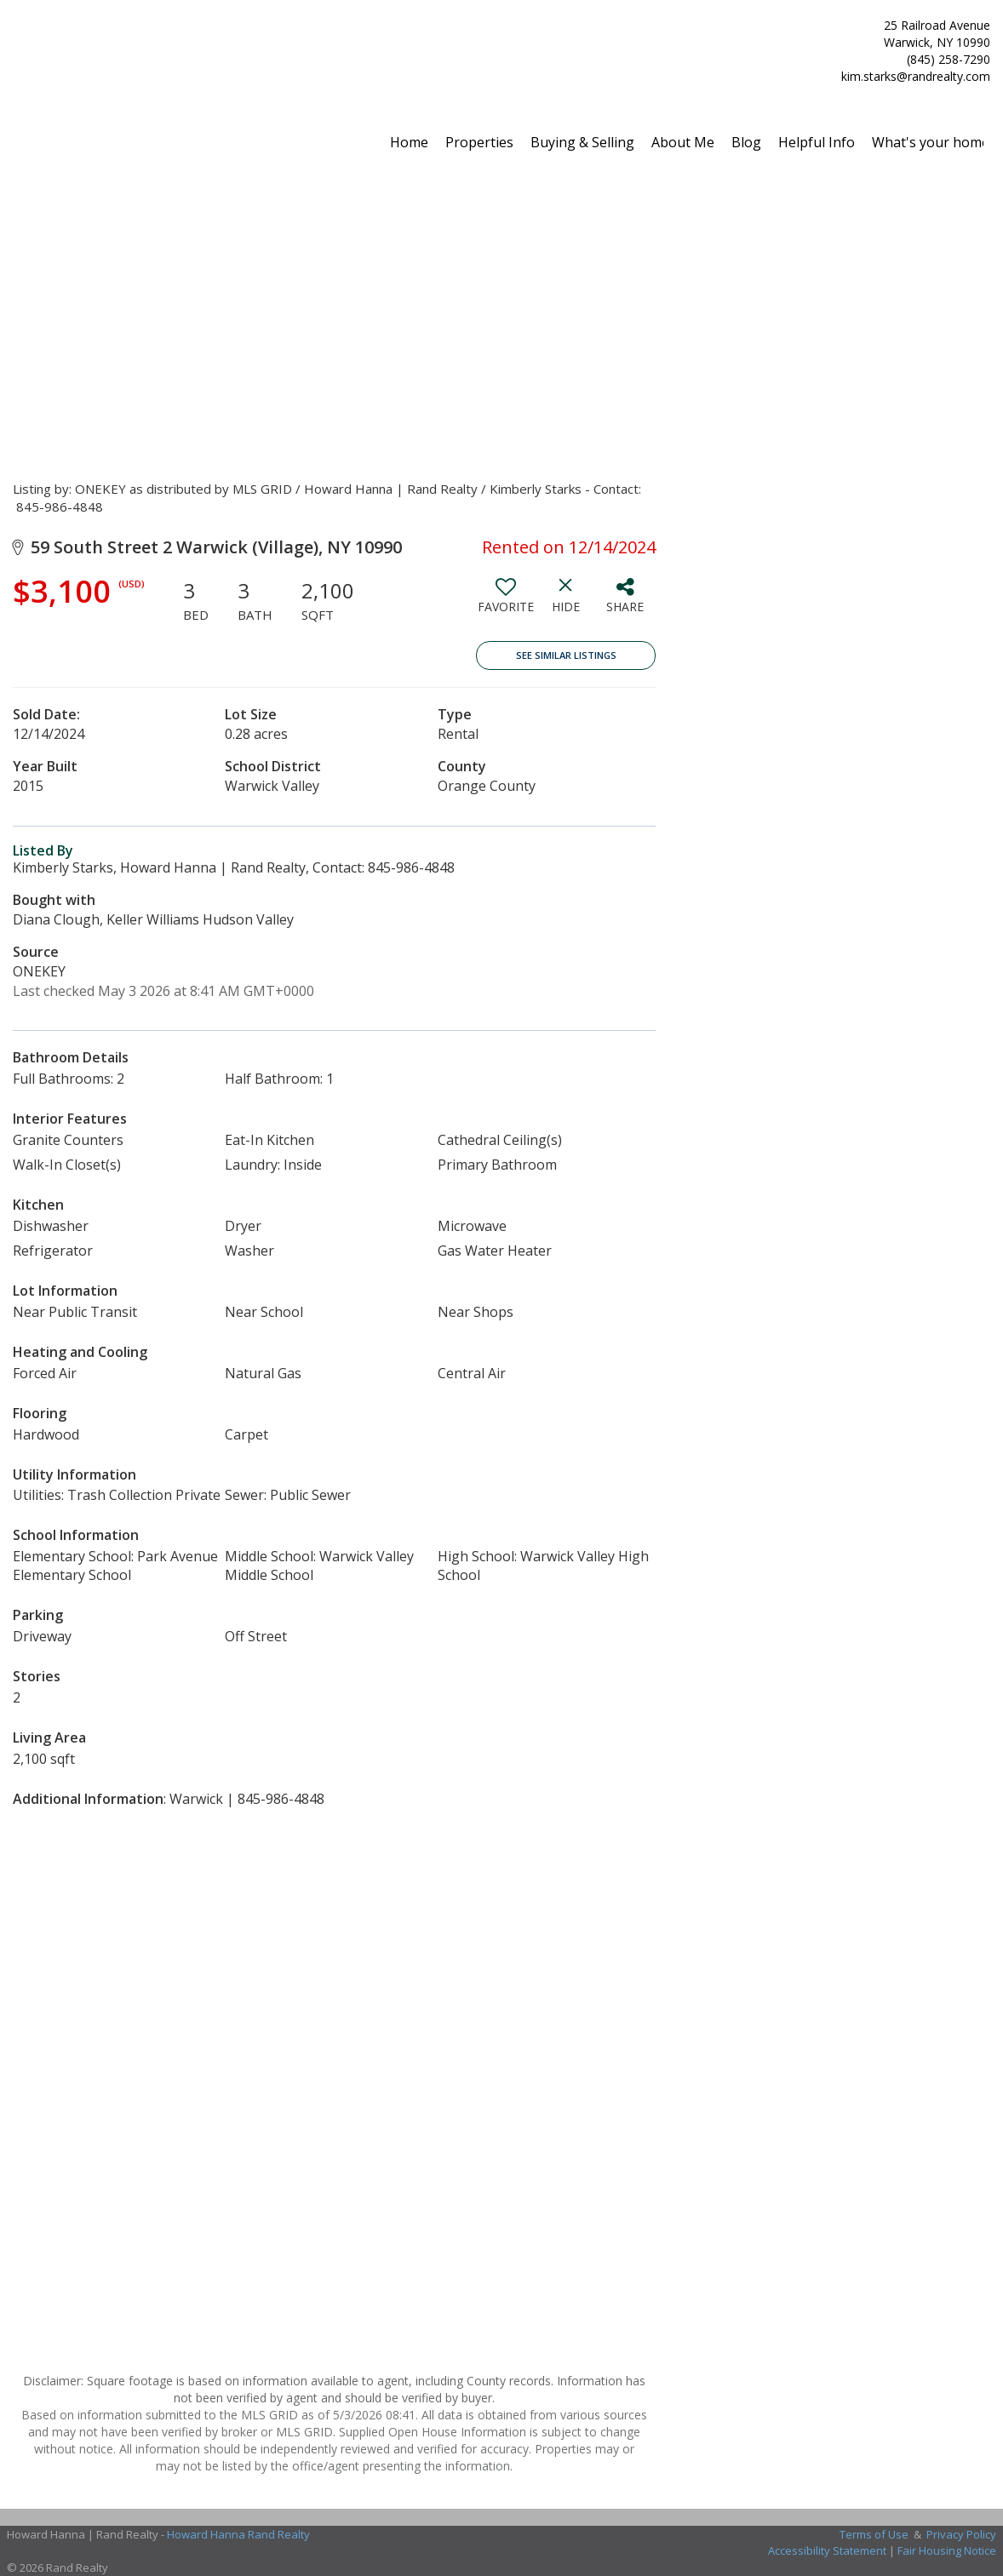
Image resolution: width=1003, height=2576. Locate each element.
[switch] (506, 601)
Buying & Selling (582, 142)
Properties (479, 142)
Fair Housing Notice (946, 2550)
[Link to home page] (17, 44)
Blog (746, 142)
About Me (682, 142)
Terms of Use (874, 2534)
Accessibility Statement (827, 2550)
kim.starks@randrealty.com (915, 76)
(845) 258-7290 (948, 59)
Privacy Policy (961, 2534)
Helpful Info (816, 142)
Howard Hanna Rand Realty (238, 2534)
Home (409, 142)
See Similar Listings (566, 655)
